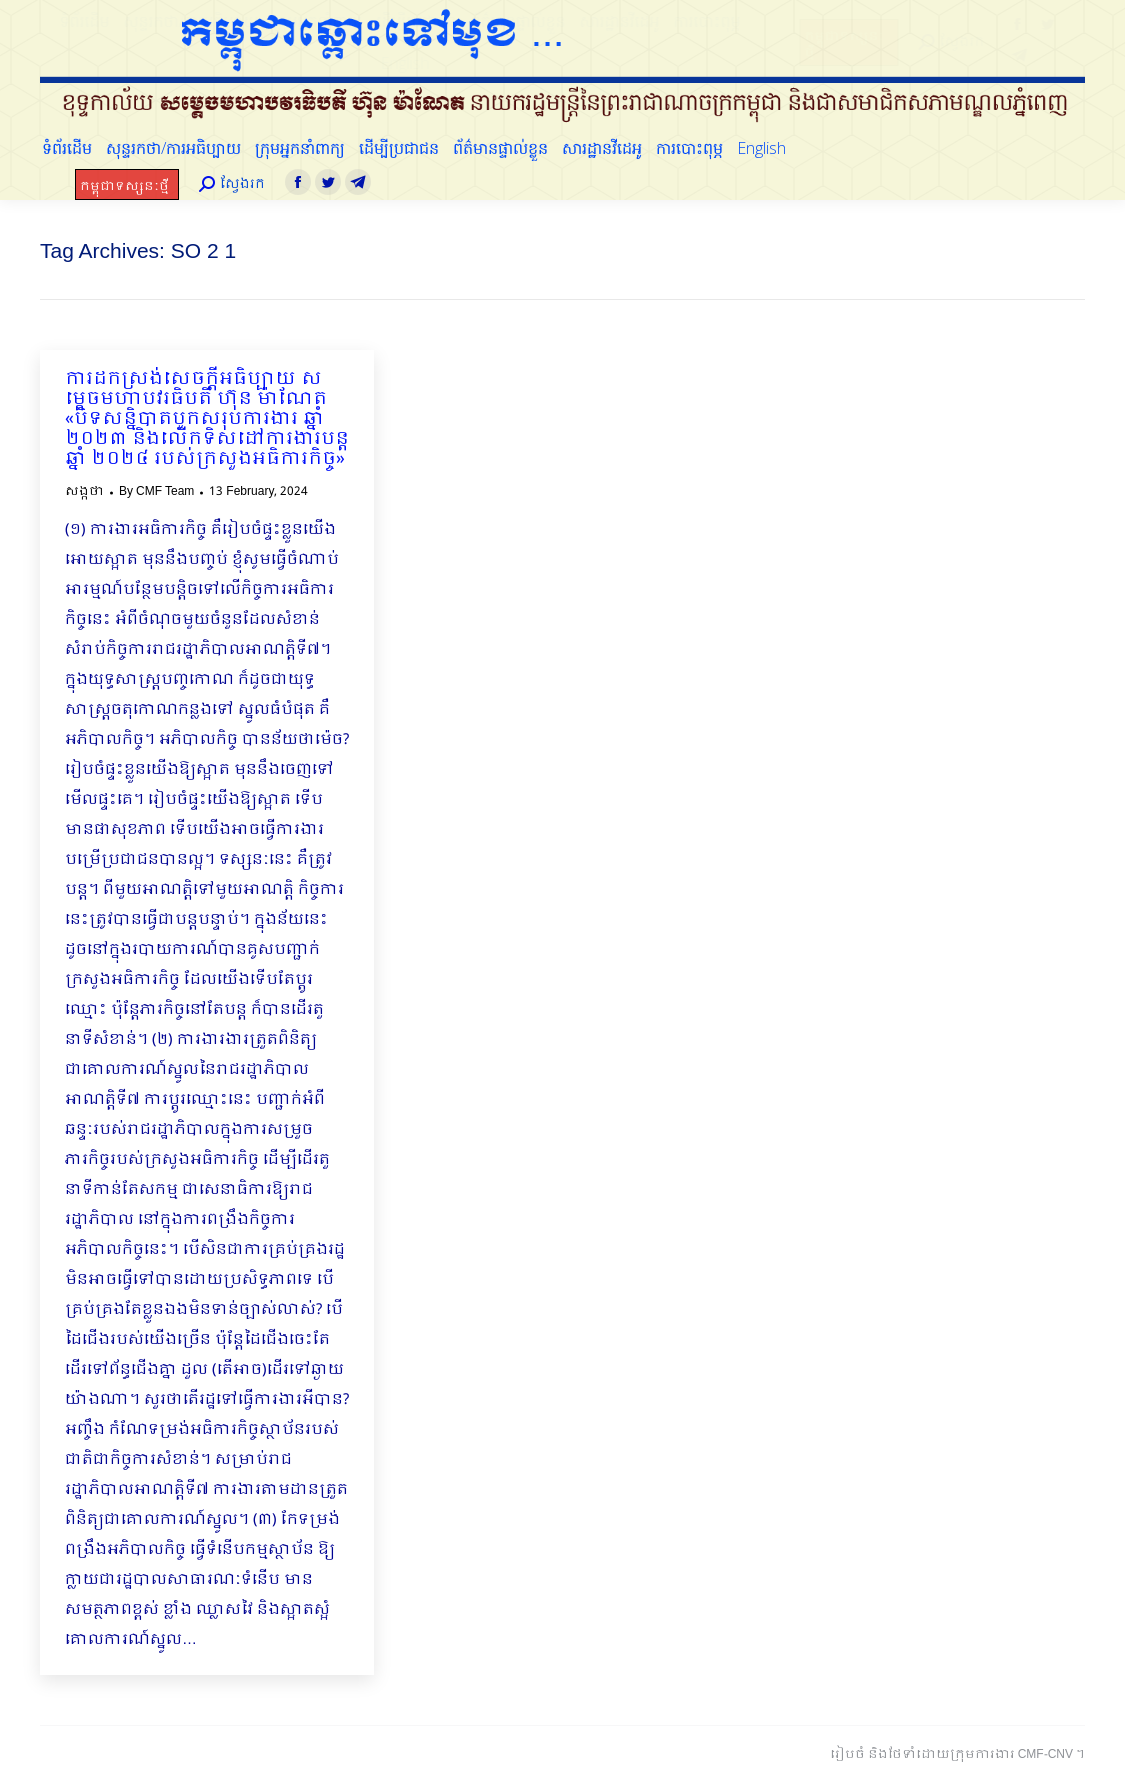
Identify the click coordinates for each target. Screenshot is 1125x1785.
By (156, 492)
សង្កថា (84, 492)
